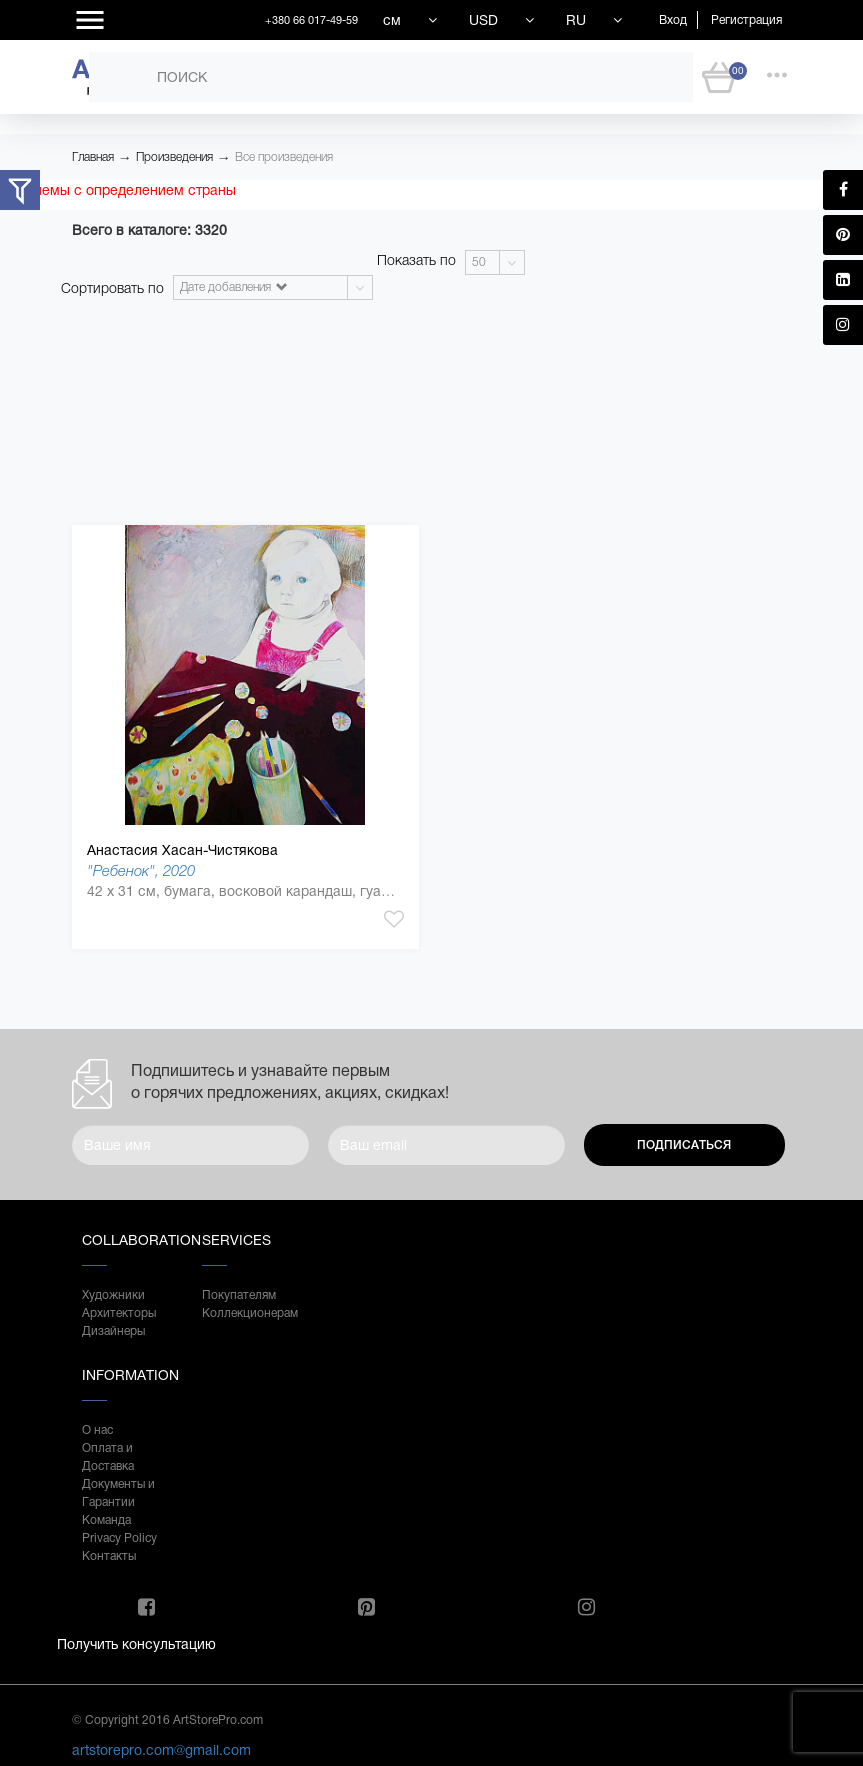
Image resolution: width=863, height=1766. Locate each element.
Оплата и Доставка (108, 1457)
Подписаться (684, 1145)
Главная (93, 157)
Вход (673, 20)
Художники (113, 1295)
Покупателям (239, 1295)
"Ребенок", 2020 (141, 870)
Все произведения (284, 157)
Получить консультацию (136, 1644)
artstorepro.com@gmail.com (161, 1750)
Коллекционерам (242, 1313)
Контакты (109, 1556)
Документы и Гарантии (118, 1493)
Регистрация (746, 20)
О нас (97, 1430)
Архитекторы (119, 1313)
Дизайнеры (113, 1331)
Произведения (174, 157)
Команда (106, 1520)
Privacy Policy (119, 1538)
